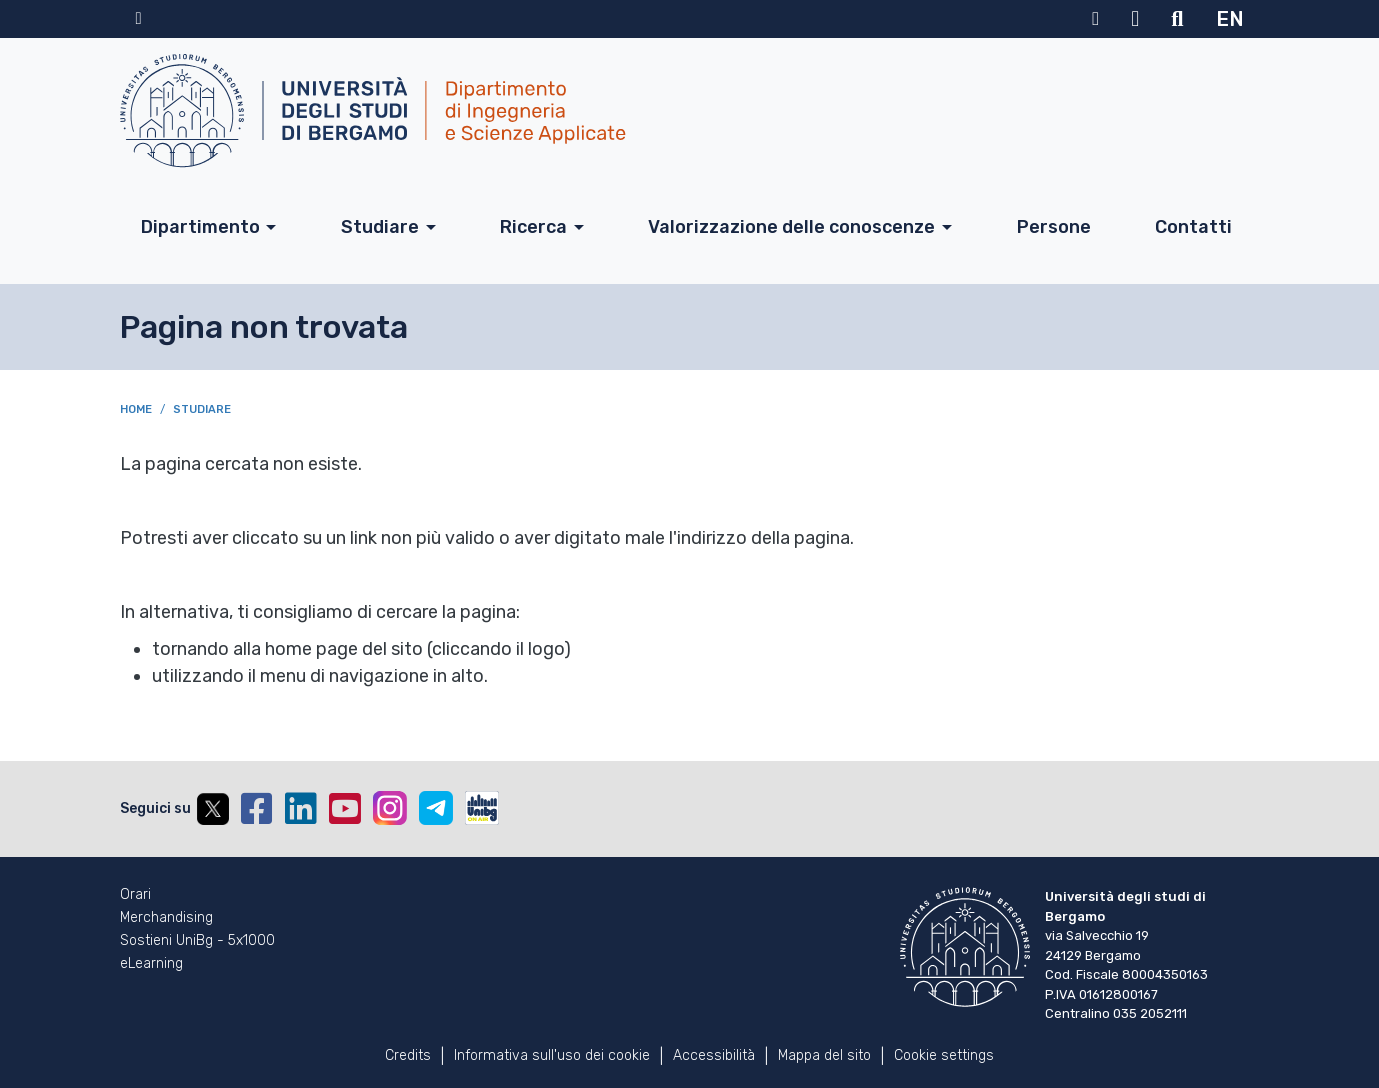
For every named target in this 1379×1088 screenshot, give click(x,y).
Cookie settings (944, 1055)
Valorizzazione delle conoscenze (791, 227)
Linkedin (301, 809)
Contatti (1193, 227)
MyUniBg (1095, 19)
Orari (135, 895)
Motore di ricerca (1177, 19)
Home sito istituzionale (139, 19)
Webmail (1135, 19)
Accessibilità (714, 1055)
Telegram (436, 808)
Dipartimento (200, 227)
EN (1230, 19)
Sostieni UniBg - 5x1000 (197, 941)
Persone (1054, 227)
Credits (408, 1055)
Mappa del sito (824, 1055)
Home (136, 409)
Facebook (257, 809)
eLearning (151, 964)
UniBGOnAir (482, 808)
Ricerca (533, 227)
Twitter (213, 809)
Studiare (380, 227)
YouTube (345, 809)
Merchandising (166, 918)
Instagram (390, 808)
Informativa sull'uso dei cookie (552, 1055)
